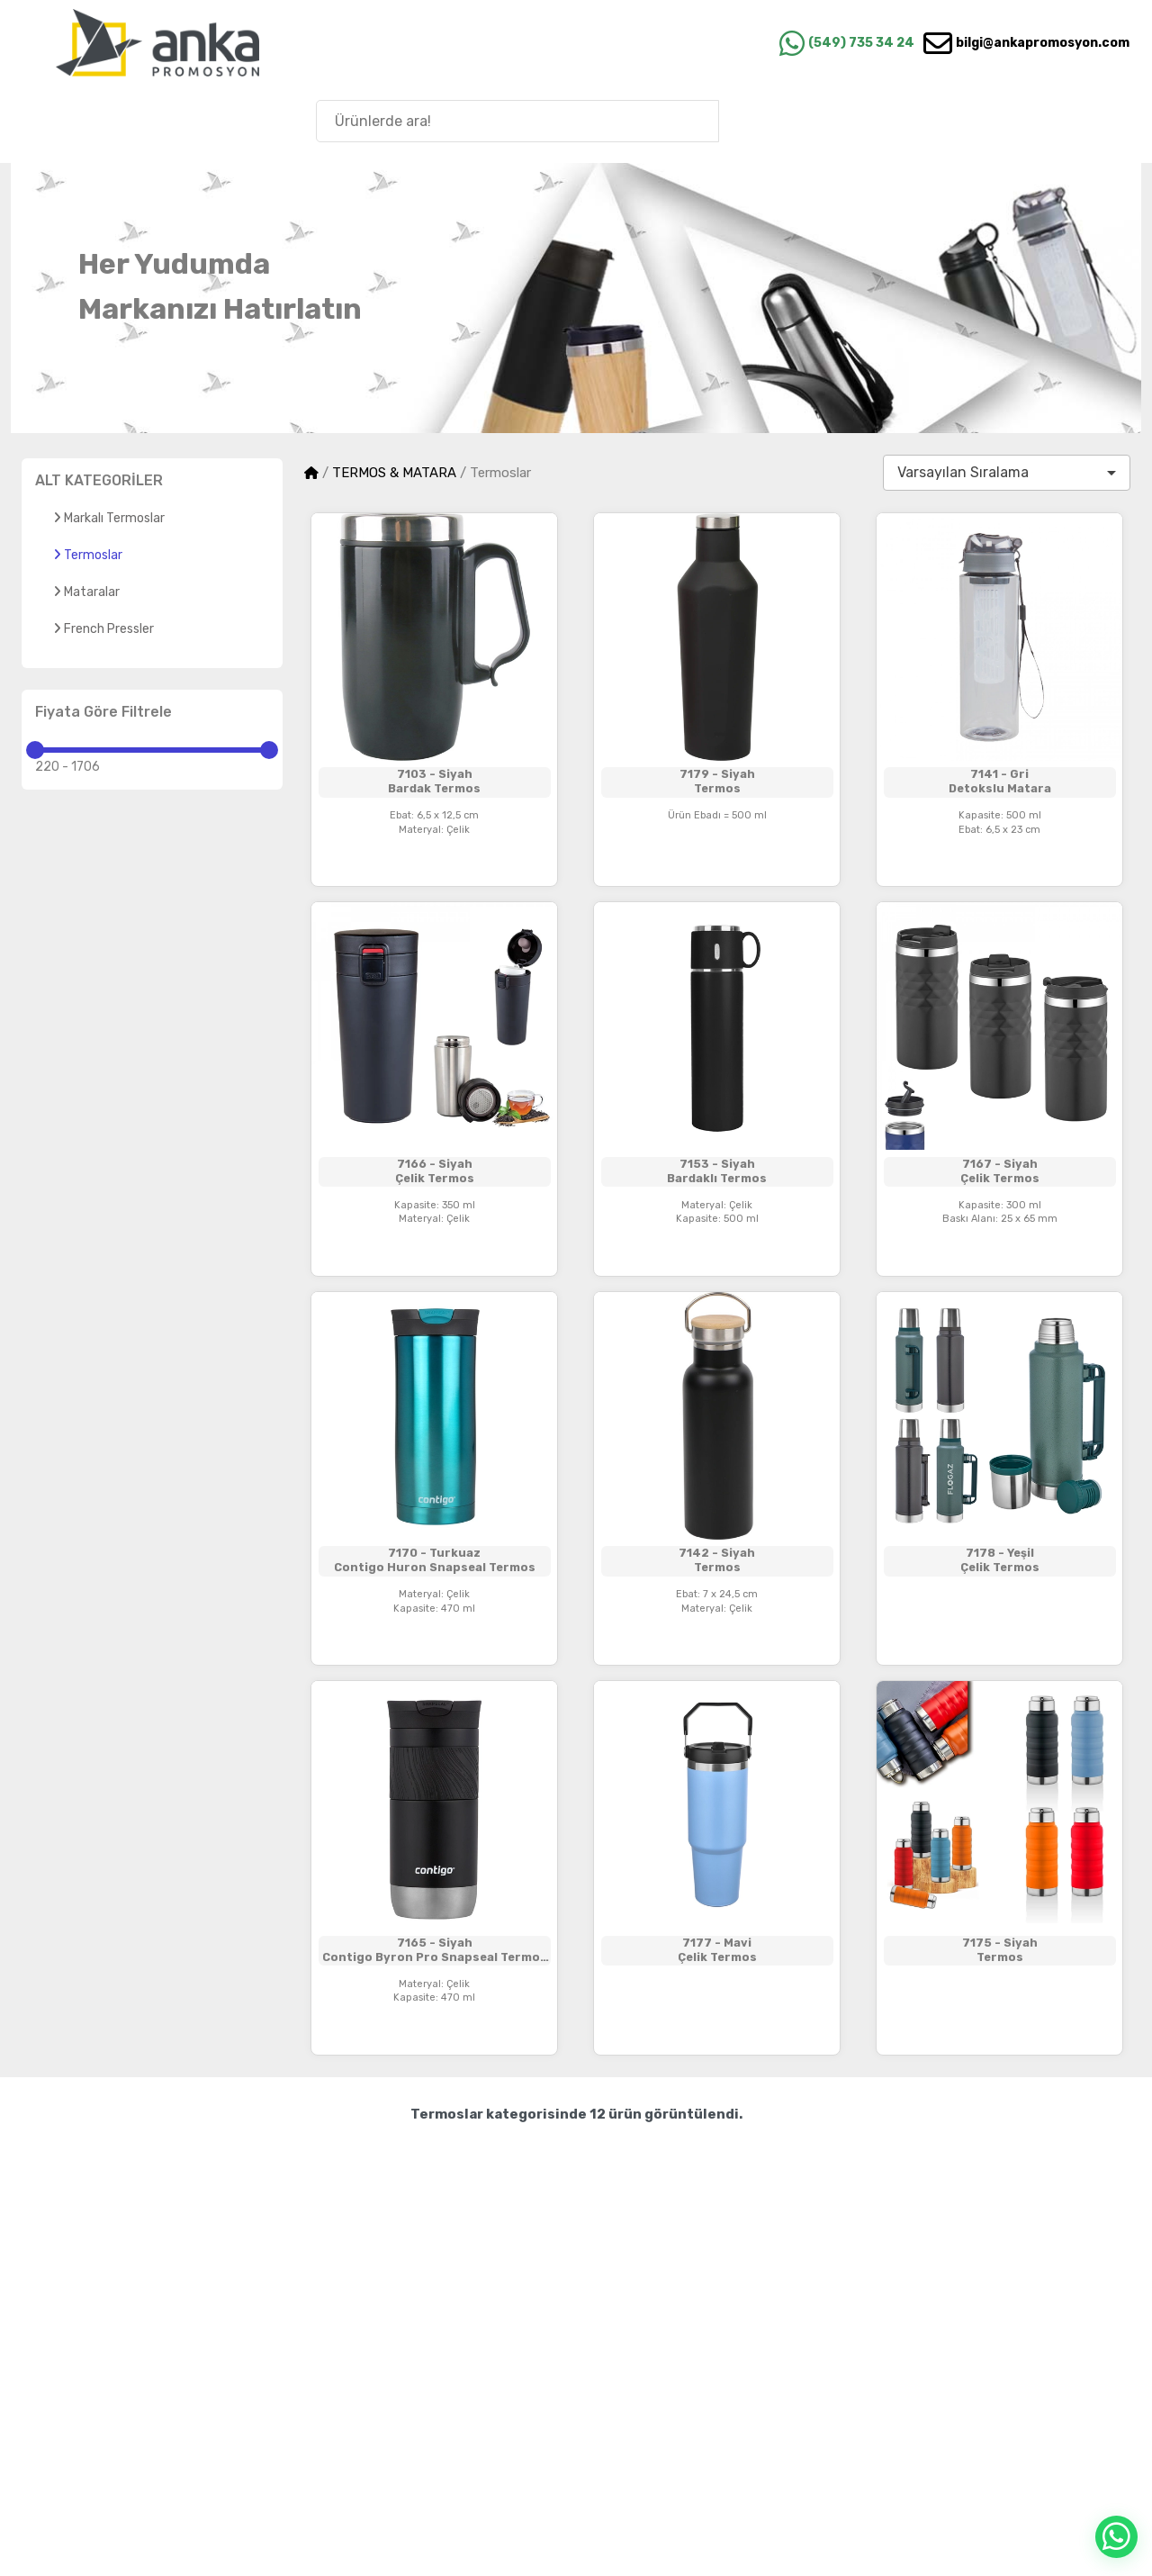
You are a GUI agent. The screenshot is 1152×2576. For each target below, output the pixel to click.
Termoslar (87, 555)
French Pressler (103, 629)
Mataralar (86, 592)
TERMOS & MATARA (394, 473)
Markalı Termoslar (109, 518)
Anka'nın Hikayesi (1034, 120)
